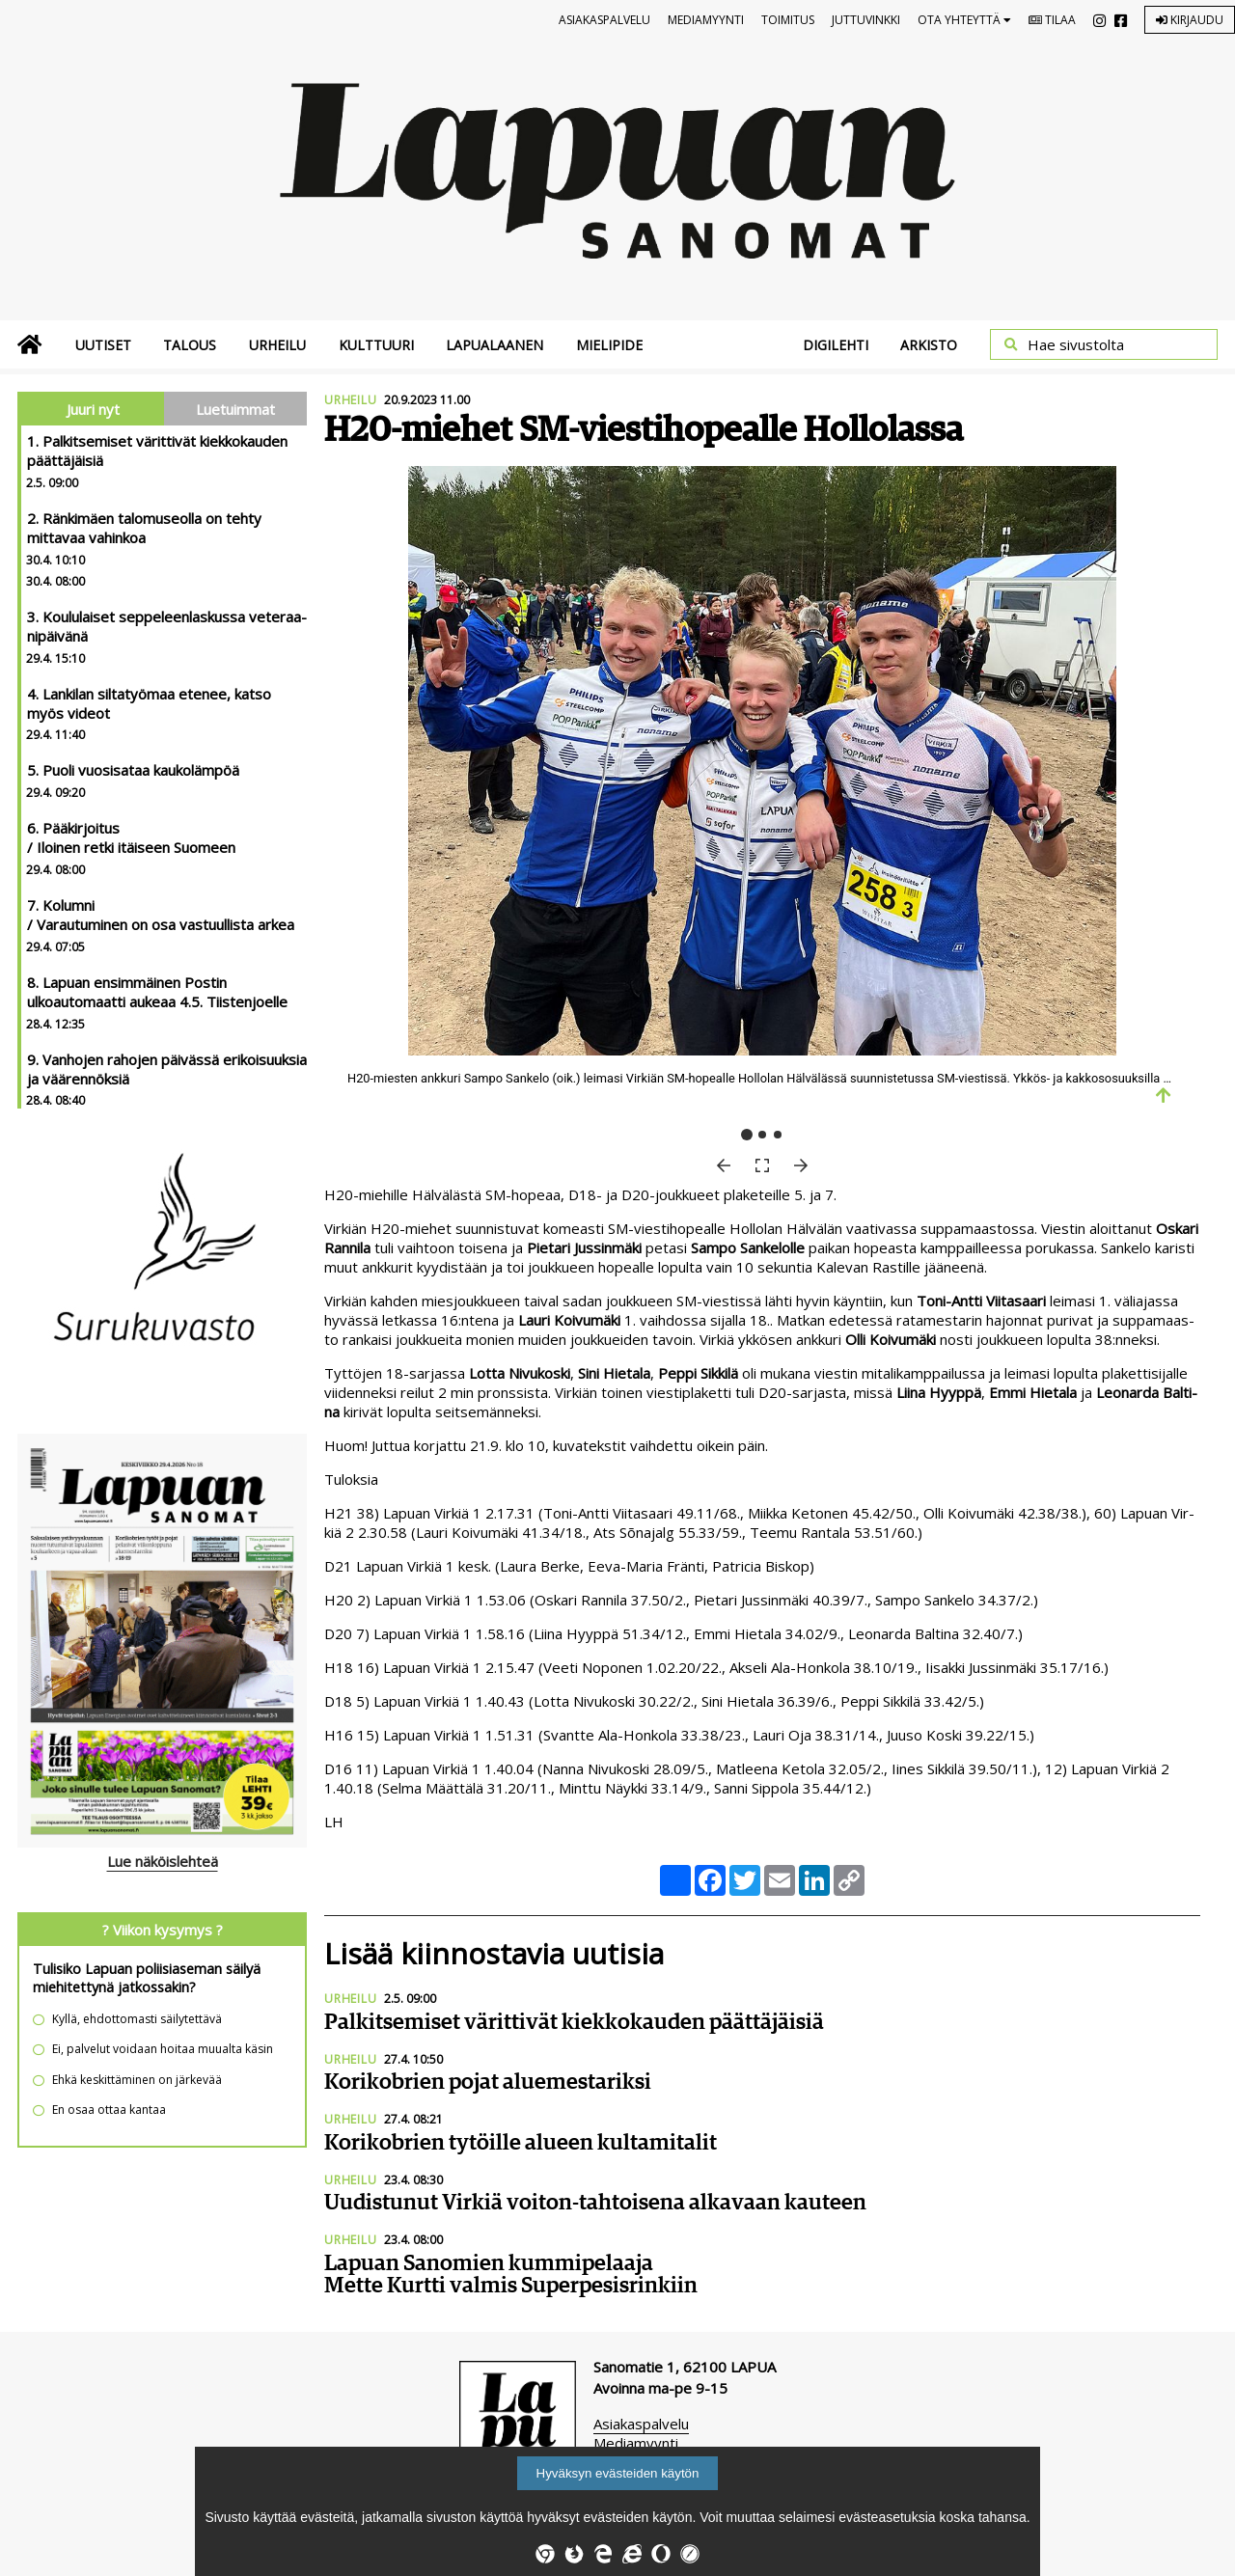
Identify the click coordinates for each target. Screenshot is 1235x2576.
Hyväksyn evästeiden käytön (618, 2473)
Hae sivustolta (1076, 344)
